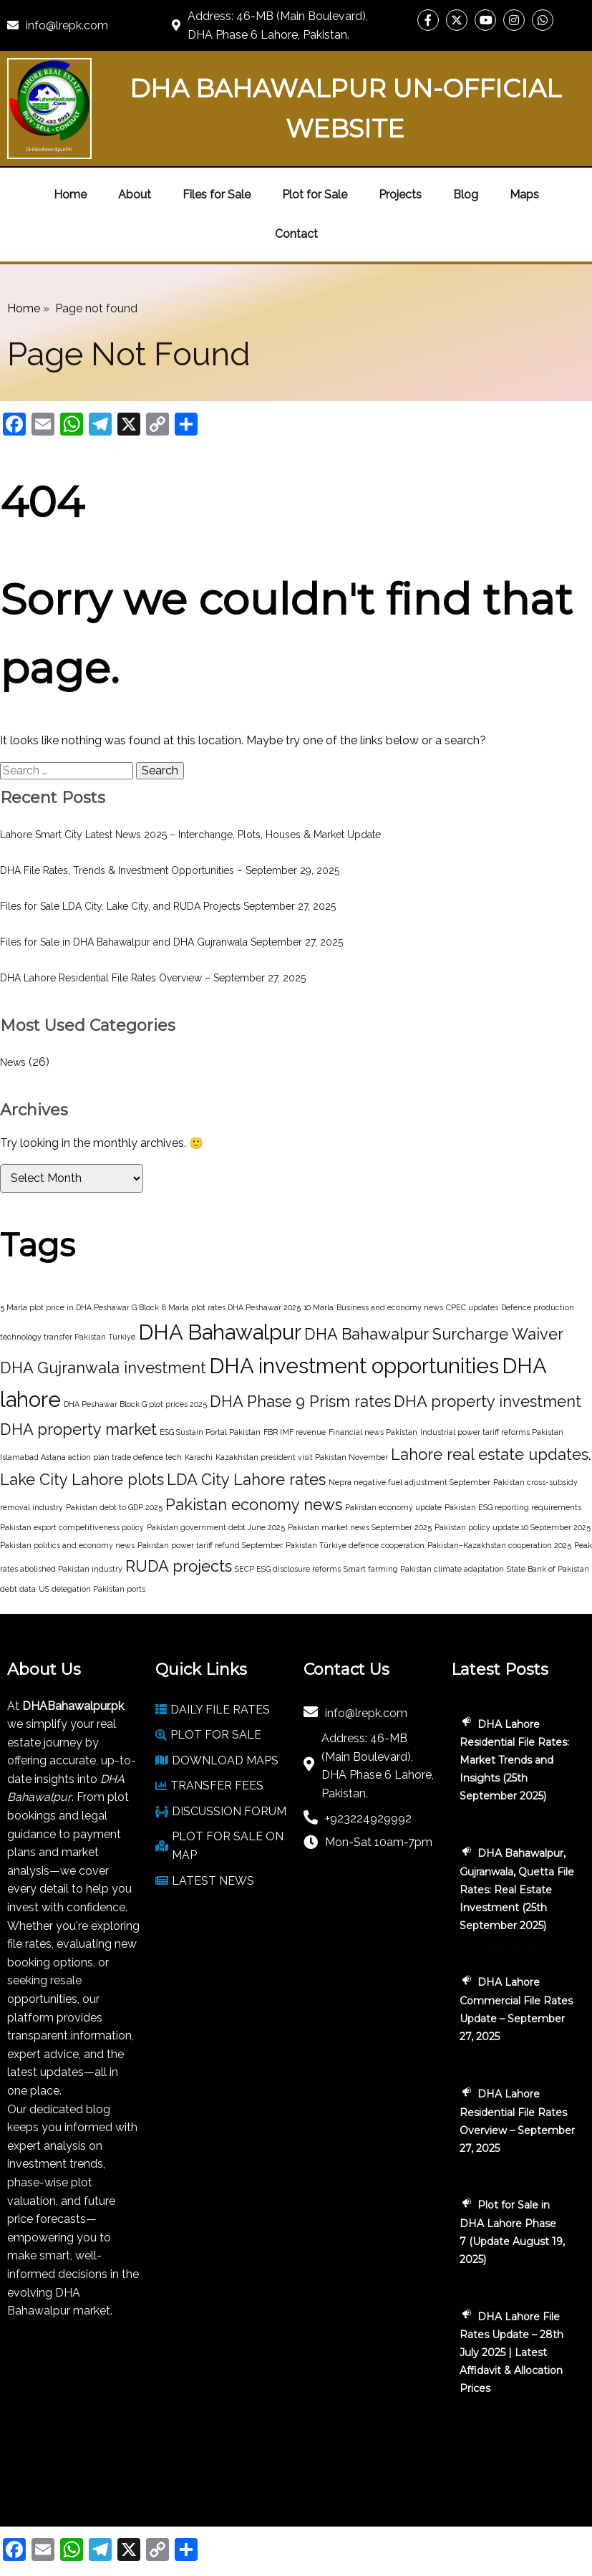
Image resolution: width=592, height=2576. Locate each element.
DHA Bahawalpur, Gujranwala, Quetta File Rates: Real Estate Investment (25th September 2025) (517, 1889)
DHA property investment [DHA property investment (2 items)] (487, 1401)
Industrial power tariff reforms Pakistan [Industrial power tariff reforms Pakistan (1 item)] (491, 1432)
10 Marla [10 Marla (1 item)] (319, 1307)
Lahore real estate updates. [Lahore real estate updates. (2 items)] (491, 1454)
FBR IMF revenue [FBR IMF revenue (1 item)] (294, 1432)
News (13, 1062)
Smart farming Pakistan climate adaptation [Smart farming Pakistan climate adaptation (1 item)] (424, 1569)
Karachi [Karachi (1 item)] (199, 1457)
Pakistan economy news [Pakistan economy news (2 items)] (253, 1504)
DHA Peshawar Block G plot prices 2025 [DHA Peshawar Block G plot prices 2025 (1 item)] (135, 1404)
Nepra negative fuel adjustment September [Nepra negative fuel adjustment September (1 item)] (409, 1482)
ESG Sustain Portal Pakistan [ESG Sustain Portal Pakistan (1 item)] (210, 1432)
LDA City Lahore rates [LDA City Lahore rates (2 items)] (246, 1479)
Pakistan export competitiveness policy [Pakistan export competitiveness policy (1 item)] (72, 1527)
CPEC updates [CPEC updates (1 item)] (472, 1307)
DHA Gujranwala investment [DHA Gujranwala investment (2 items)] (103, 1367)
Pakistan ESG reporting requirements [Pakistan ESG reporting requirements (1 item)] (513, 1507)
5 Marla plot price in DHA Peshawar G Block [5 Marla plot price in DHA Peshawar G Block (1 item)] (79, 1307)
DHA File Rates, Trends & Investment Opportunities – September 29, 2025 (169, 870)
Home (23, 308)
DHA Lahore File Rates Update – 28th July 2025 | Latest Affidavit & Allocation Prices (511, 2352)
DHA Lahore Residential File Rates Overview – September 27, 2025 (153, 978)
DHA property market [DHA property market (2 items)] (78, 1429)
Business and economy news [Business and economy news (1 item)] (389, 1307)
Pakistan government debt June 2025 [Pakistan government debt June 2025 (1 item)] (216, 1527)
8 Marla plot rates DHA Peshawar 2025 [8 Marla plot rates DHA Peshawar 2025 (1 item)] (231, 1307)
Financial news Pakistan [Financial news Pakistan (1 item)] (373, 1432)
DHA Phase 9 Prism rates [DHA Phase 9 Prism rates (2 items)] (300, 1401)
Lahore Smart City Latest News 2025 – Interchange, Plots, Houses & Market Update (190, 834)
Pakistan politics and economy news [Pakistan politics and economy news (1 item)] (67, 1545)
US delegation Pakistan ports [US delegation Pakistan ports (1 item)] (92, 1589)
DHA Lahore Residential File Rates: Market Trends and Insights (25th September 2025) (514, 1759)
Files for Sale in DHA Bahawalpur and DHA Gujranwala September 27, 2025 (171, 942)
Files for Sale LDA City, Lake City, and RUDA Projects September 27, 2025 (168, 906)
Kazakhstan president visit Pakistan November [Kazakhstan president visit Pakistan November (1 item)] (301, 1457)
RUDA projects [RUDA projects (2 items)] (178, 1566)
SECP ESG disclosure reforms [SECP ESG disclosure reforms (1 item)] (288, 1569)
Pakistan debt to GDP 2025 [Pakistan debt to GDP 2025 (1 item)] (114, 1507)
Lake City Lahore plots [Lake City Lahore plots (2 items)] (82, 1479)
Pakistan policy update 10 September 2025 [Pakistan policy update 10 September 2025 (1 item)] (513, 1527)
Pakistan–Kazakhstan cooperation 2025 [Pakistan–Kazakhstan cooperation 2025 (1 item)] (499, 1545)
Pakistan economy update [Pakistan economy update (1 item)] (393, 1507)
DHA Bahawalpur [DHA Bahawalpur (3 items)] (219, 1332)
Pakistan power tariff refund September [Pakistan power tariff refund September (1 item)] (210, 1545)
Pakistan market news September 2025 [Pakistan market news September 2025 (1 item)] (360, 1527)
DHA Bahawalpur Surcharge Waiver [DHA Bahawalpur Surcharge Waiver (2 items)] (433, 1334)
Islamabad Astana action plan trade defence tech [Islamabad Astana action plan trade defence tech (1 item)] (91, 1457)
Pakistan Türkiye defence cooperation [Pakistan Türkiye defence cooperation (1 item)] (355, 1545)
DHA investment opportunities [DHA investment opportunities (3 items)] (354, 1365)
